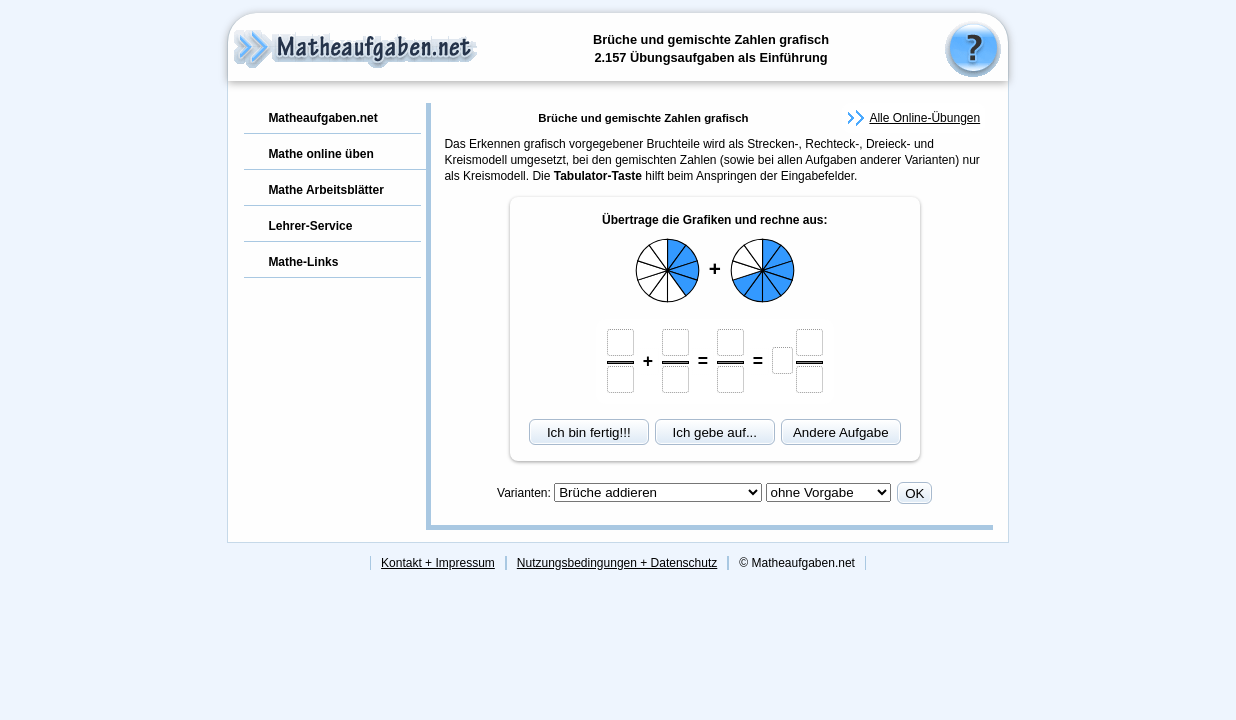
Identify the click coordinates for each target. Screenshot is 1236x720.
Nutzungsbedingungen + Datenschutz (617, 563)
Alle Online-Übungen (924, 118)
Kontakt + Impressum (438, 563)
